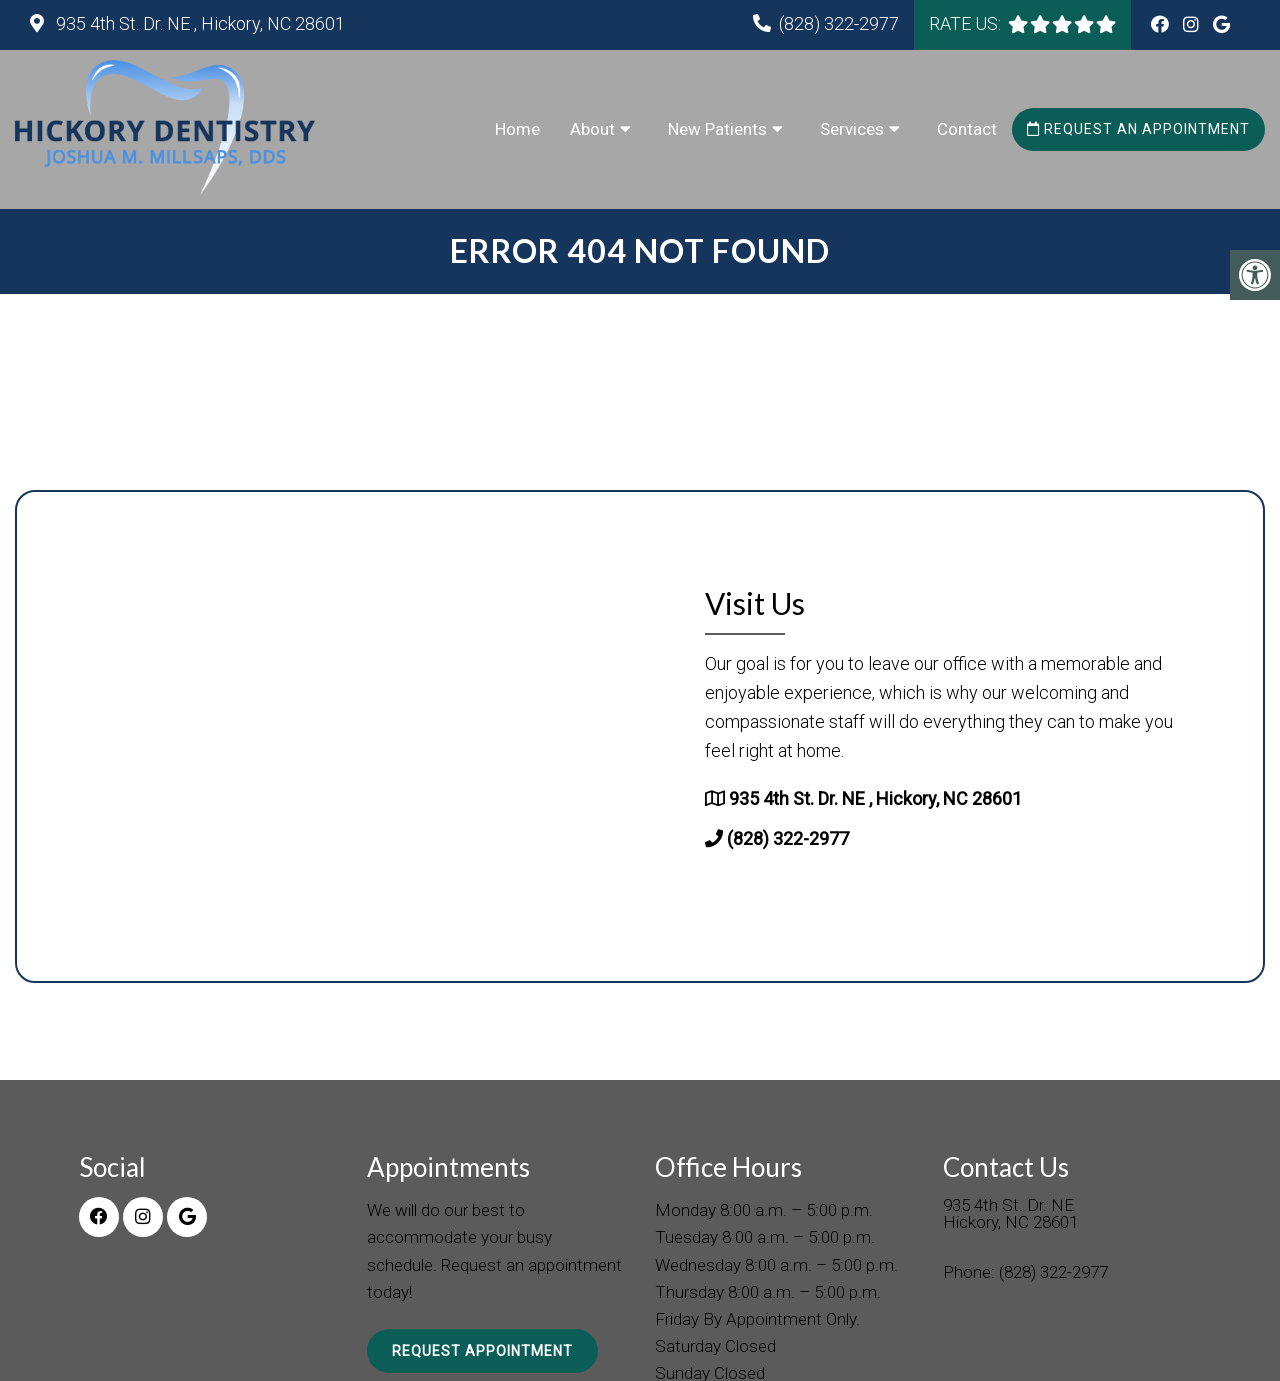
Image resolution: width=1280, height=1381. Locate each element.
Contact (967, 129)
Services (852, 129)
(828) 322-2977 (839, 23)
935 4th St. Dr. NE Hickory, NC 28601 (1010, 1215)
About (592, 129)
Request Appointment (482, 1351)
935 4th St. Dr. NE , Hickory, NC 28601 (198, 23)
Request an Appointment (1138, 129)
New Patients (717, 129)
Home (517, 129)
